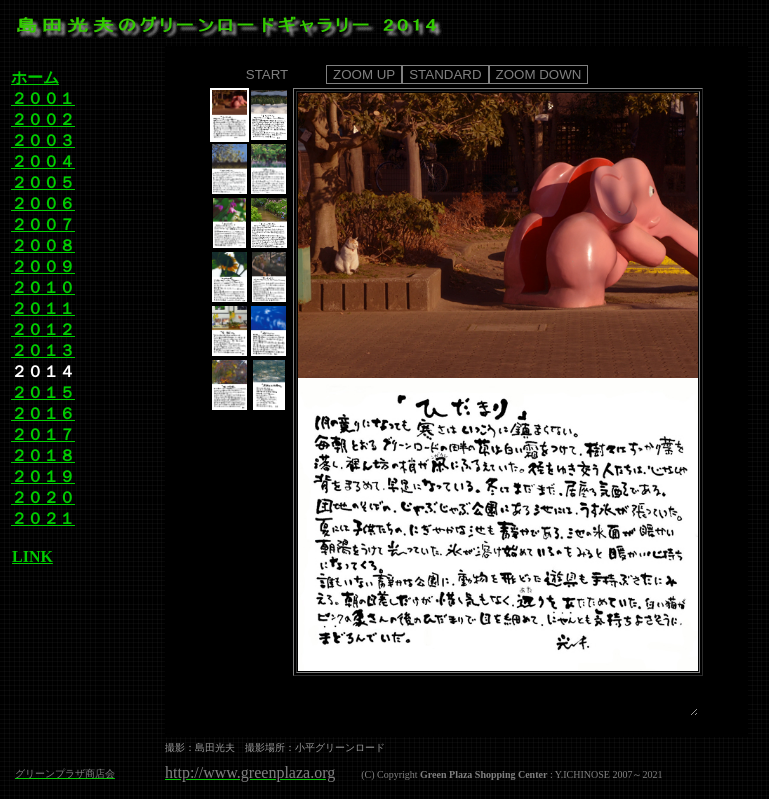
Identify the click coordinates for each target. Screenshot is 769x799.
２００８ (43, 245)
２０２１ (43, 518)
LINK (32, 556)
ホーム (35, 77)
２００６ (43, 203)
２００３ (43, 140)
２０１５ (43, 392)
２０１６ (43, 413)
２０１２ (43, 329)
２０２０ (43, 497)
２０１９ (43, 476)
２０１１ (43, 308)
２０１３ (43, 350)
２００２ (43, 119)
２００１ (43, 98)
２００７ (43, 224)
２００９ (43, 266)
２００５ (43, 182)
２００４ (43, 161)
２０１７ (43, 434)
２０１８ (43, 455)
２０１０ (43, 287)
